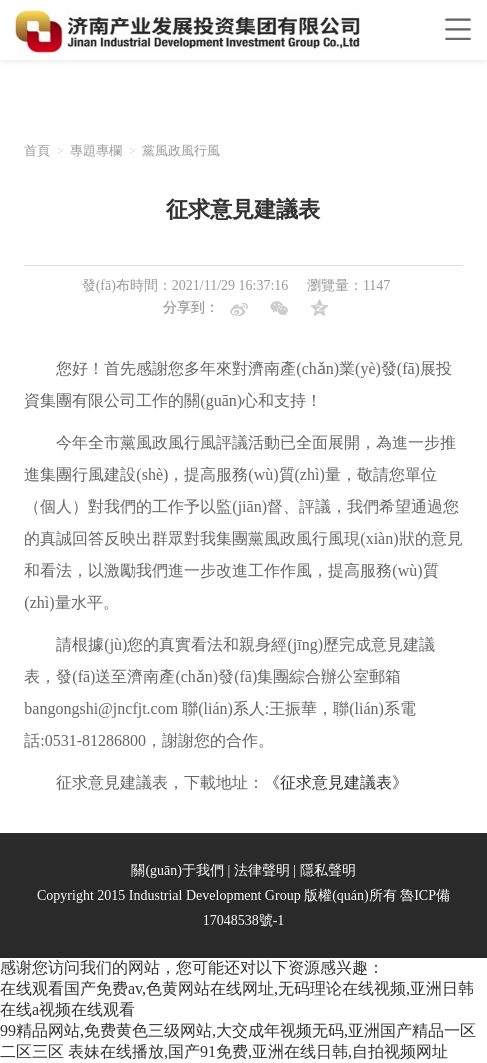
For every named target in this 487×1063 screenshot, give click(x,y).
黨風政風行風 (181, 150)
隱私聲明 (328, 870)
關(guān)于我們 (177, 870)
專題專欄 (96, 150)
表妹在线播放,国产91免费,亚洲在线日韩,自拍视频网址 (258, 1051)
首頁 (37, 150)
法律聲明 (262, 870)
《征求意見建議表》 (336, 782)
